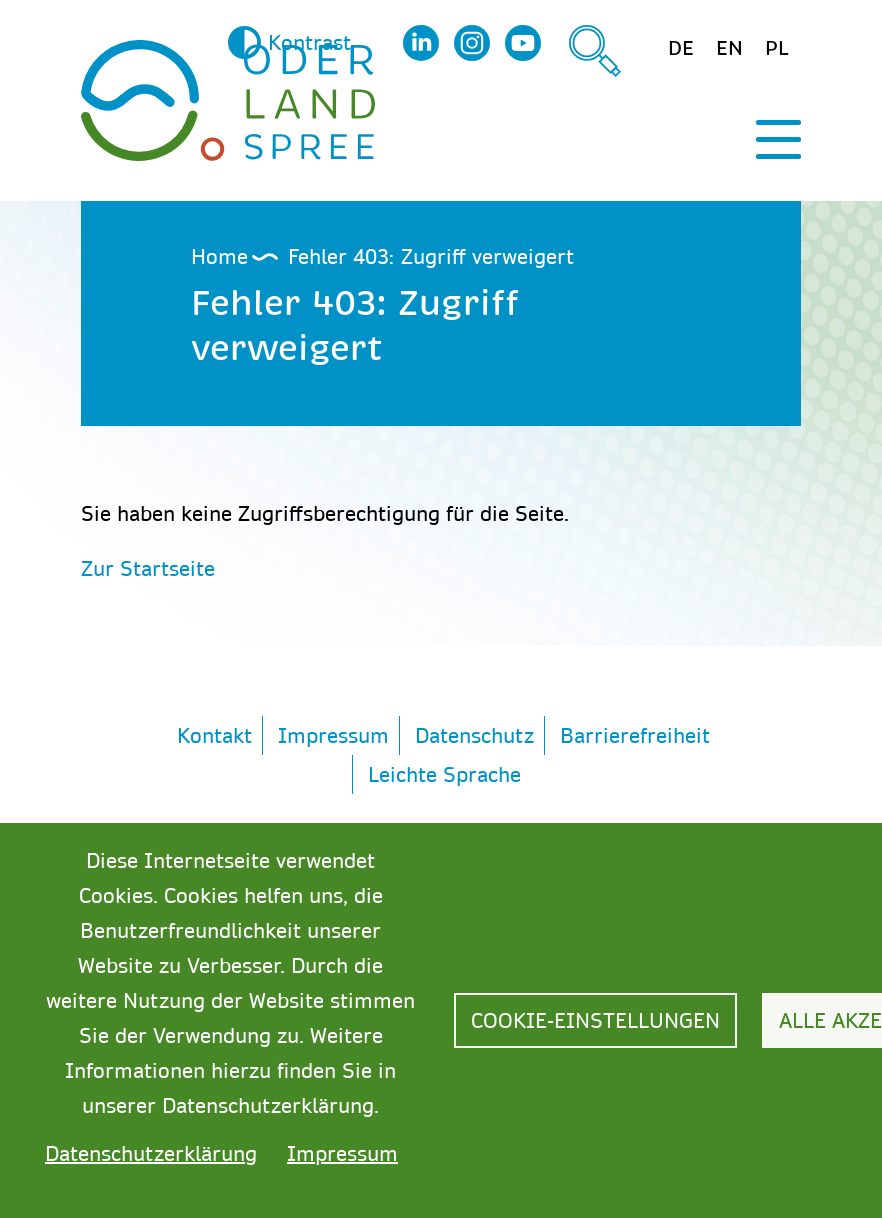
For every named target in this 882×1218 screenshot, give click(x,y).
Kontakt (214, 735)
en (729, 48)
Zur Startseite (148, 568)
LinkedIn (421, 43)
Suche (595, 51)
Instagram (472, 43)
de (681, 48)
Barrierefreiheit (635, 735)
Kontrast (309, 42)
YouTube (523, 43)
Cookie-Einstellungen (595, 1020)
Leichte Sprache (444, 774)
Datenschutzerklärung (151, 1153)
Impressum (333, 735)
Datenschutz (474, 735)
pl (777, 48)
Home (219, 256)
